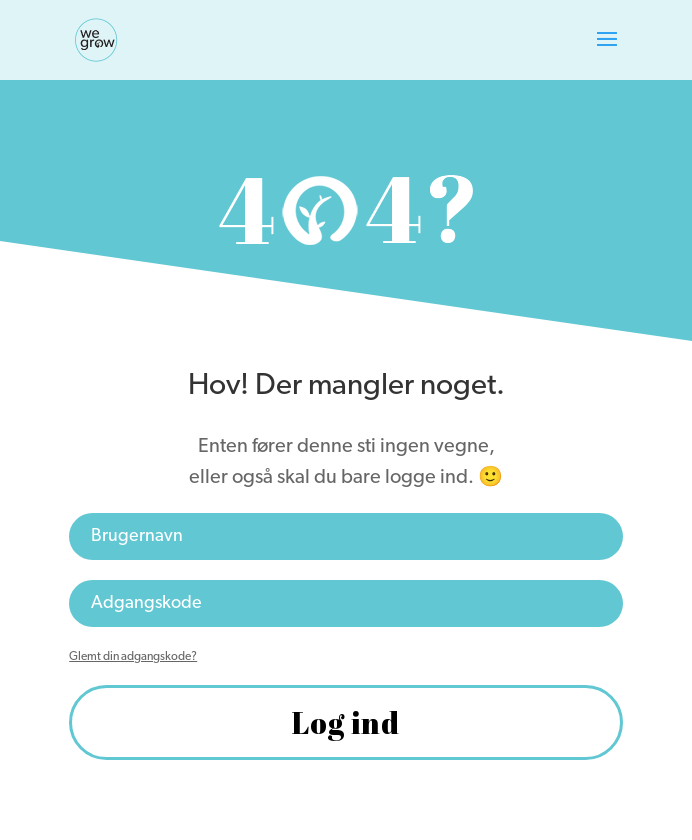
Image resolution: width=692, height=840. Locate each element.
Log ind (346, 722)
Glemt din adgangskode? (133, 657)
